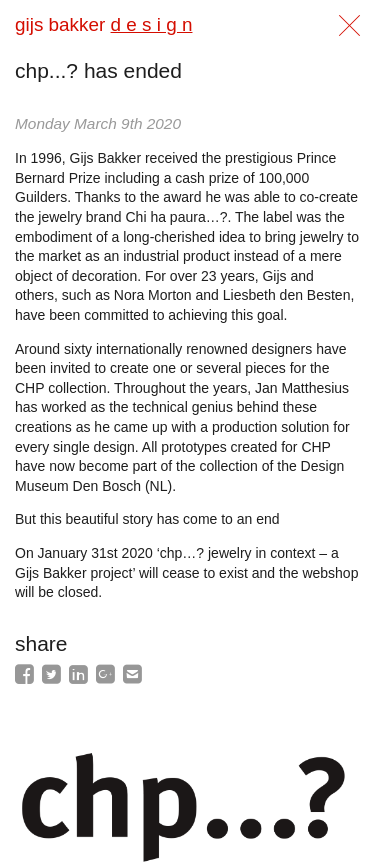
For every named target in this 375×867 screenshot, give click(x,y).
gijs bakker (103, 24)
